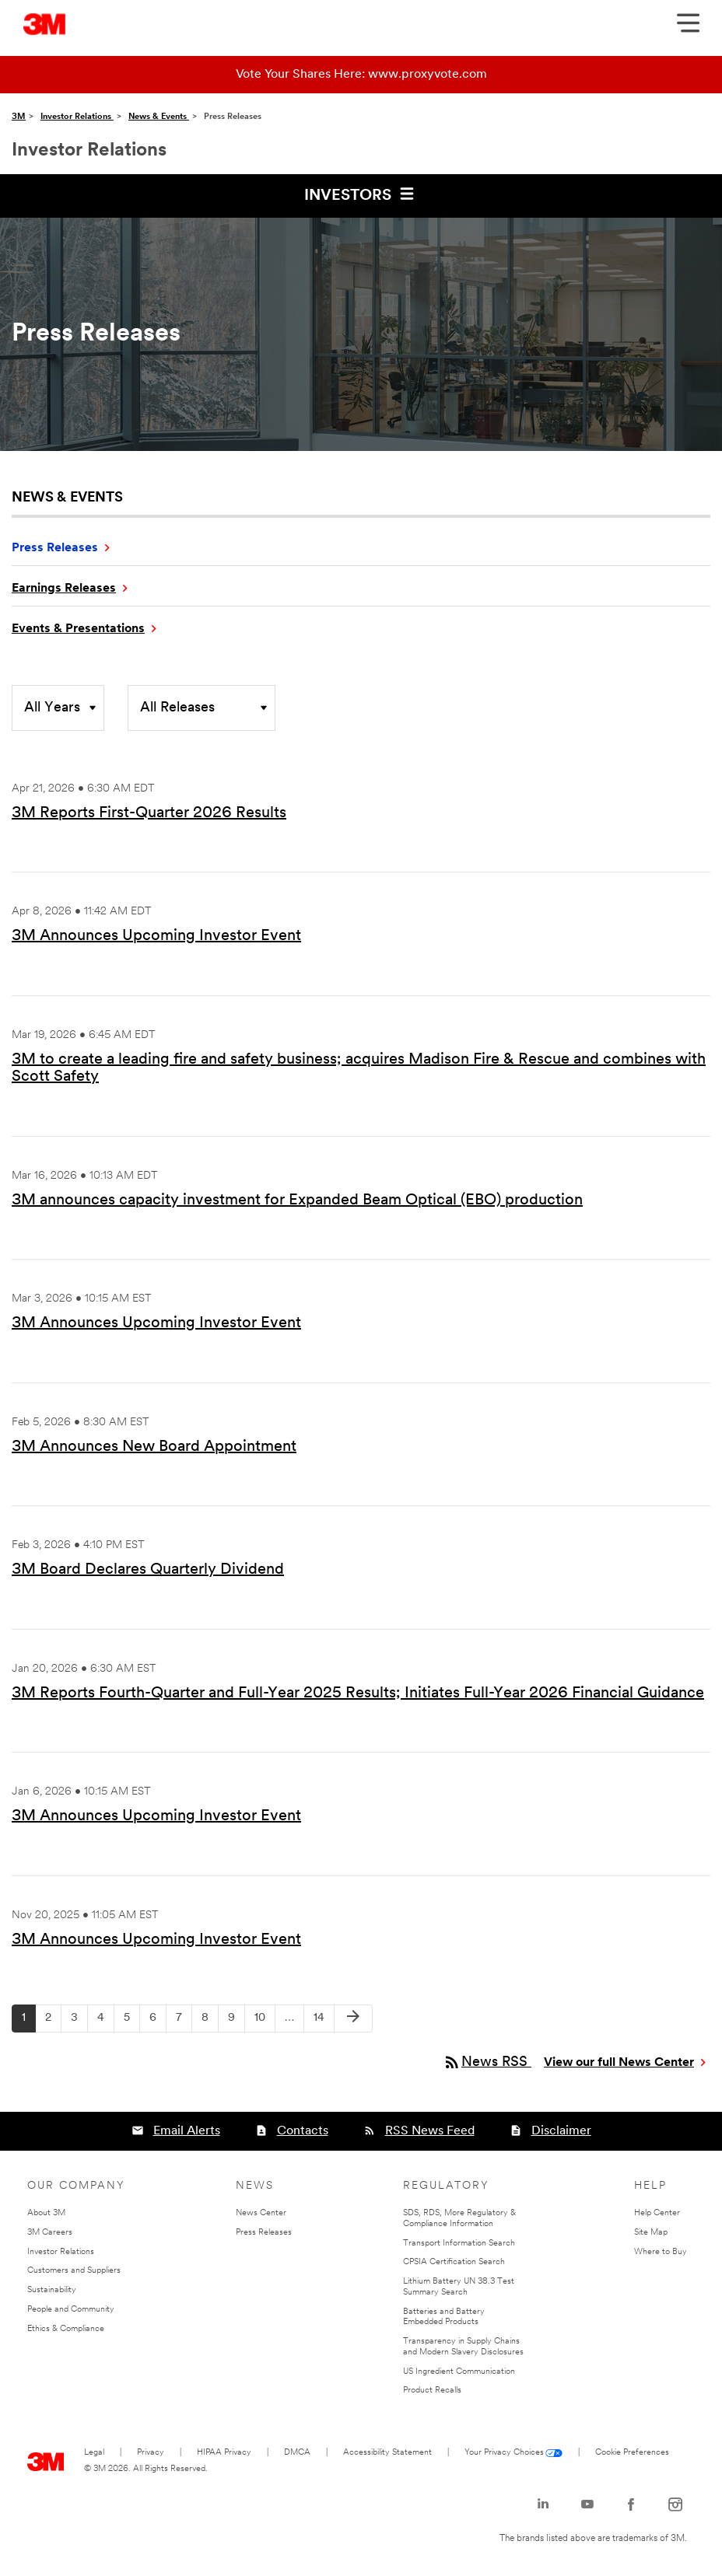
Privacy (150, 2452)
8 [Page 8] (210, 2021)
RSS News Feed (430, 2131)
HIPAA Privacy (224, 2452)
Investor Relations (77, 117)
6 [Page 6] (157, 2021)
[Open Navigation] (688, 28)
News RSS (487, 2062)
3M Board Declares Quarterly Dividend (148, 1570)
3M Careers (49, 2232)
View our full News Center (619, 2063)
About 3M (46, 2213)
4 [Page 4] (105, 2021)
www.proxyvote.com (427, 74)
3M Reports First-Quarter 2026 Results (149, 813)
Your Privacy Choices (504, 2452)
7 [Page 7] (183, 2021)
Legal (94, 2452)
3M (19, 117)
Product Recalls (432, 2390)
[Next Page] (353, 2018)
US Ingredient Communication (459, 2372)
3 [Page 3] (79, 2021)
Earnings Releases (64, 588)
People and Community (70, 2309)
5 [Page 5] (131, 2021)
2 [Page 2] (52, 2021)
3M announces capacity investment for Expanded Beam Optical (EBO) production (297, 1200)
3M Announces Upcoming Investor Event (156, 936)
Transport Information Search (459, 2243)
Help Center (657, 2213)
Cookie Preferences (632, 2452)
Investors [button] (361, 193)
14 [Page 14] (324, 2021)
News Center (261, 2213)
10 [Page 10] (264, 2021)
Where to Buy (660, 2252)
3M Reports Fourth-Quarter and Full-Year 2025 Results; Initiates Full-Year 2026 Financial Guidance (358, 1693)
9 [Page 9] (236, 2021)
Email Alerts (186, 2131)
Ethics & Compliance (65, 2329)
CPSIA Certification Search (454, 2262)
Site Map (651, 2232)
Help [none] (650, 2186)
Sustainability (51, 2290)
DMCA (297, 2452)
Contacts (302, 2131)
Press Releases (55, 548)
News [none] (255, 2186)
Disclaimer (561, 2131)
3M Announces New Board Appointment (154, 1447)
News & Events (158, 117)
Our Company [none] (76, 2186)
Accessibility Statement (387, 2452)
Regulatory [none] (446, 2186)
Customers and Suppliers (74, 2271)
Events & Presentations (78, 629)
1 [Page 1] (28, 2021)
